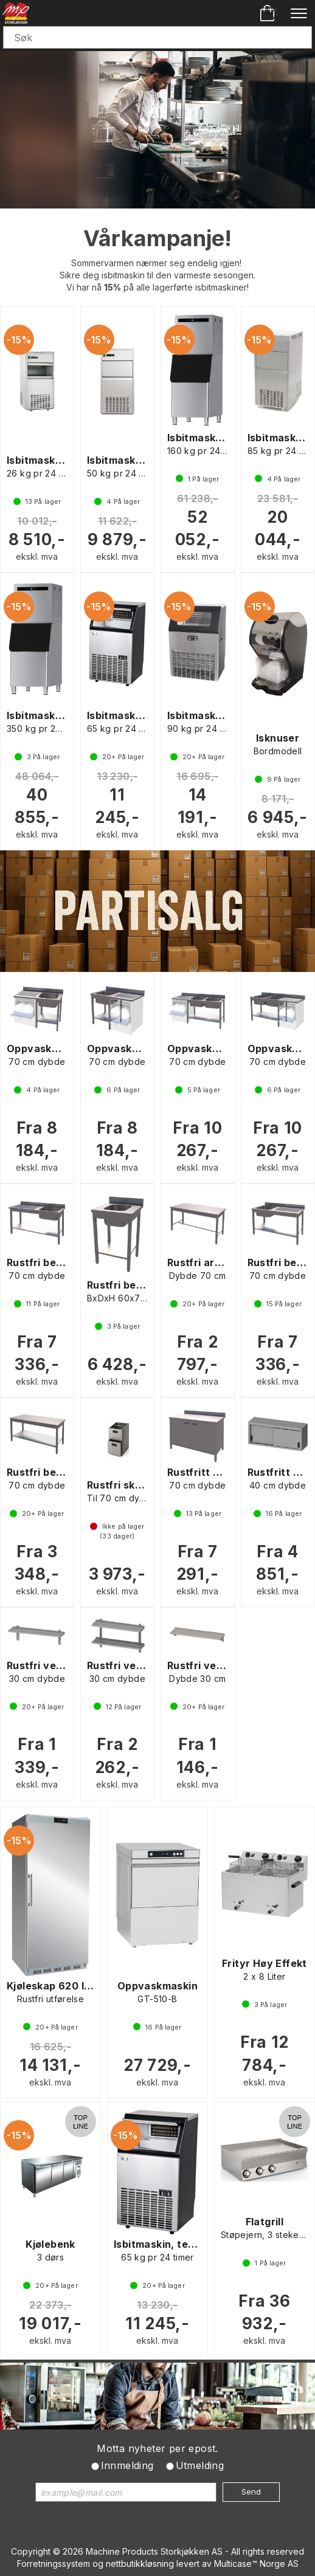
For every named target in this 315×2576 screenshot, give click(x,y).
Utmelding (200, 2465)
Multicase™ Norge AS (256, 2563)
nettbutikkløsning (140, 2563)
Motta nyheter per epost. (157, 2448)
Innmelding (127, 2465)
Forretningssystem (53, 2563)
